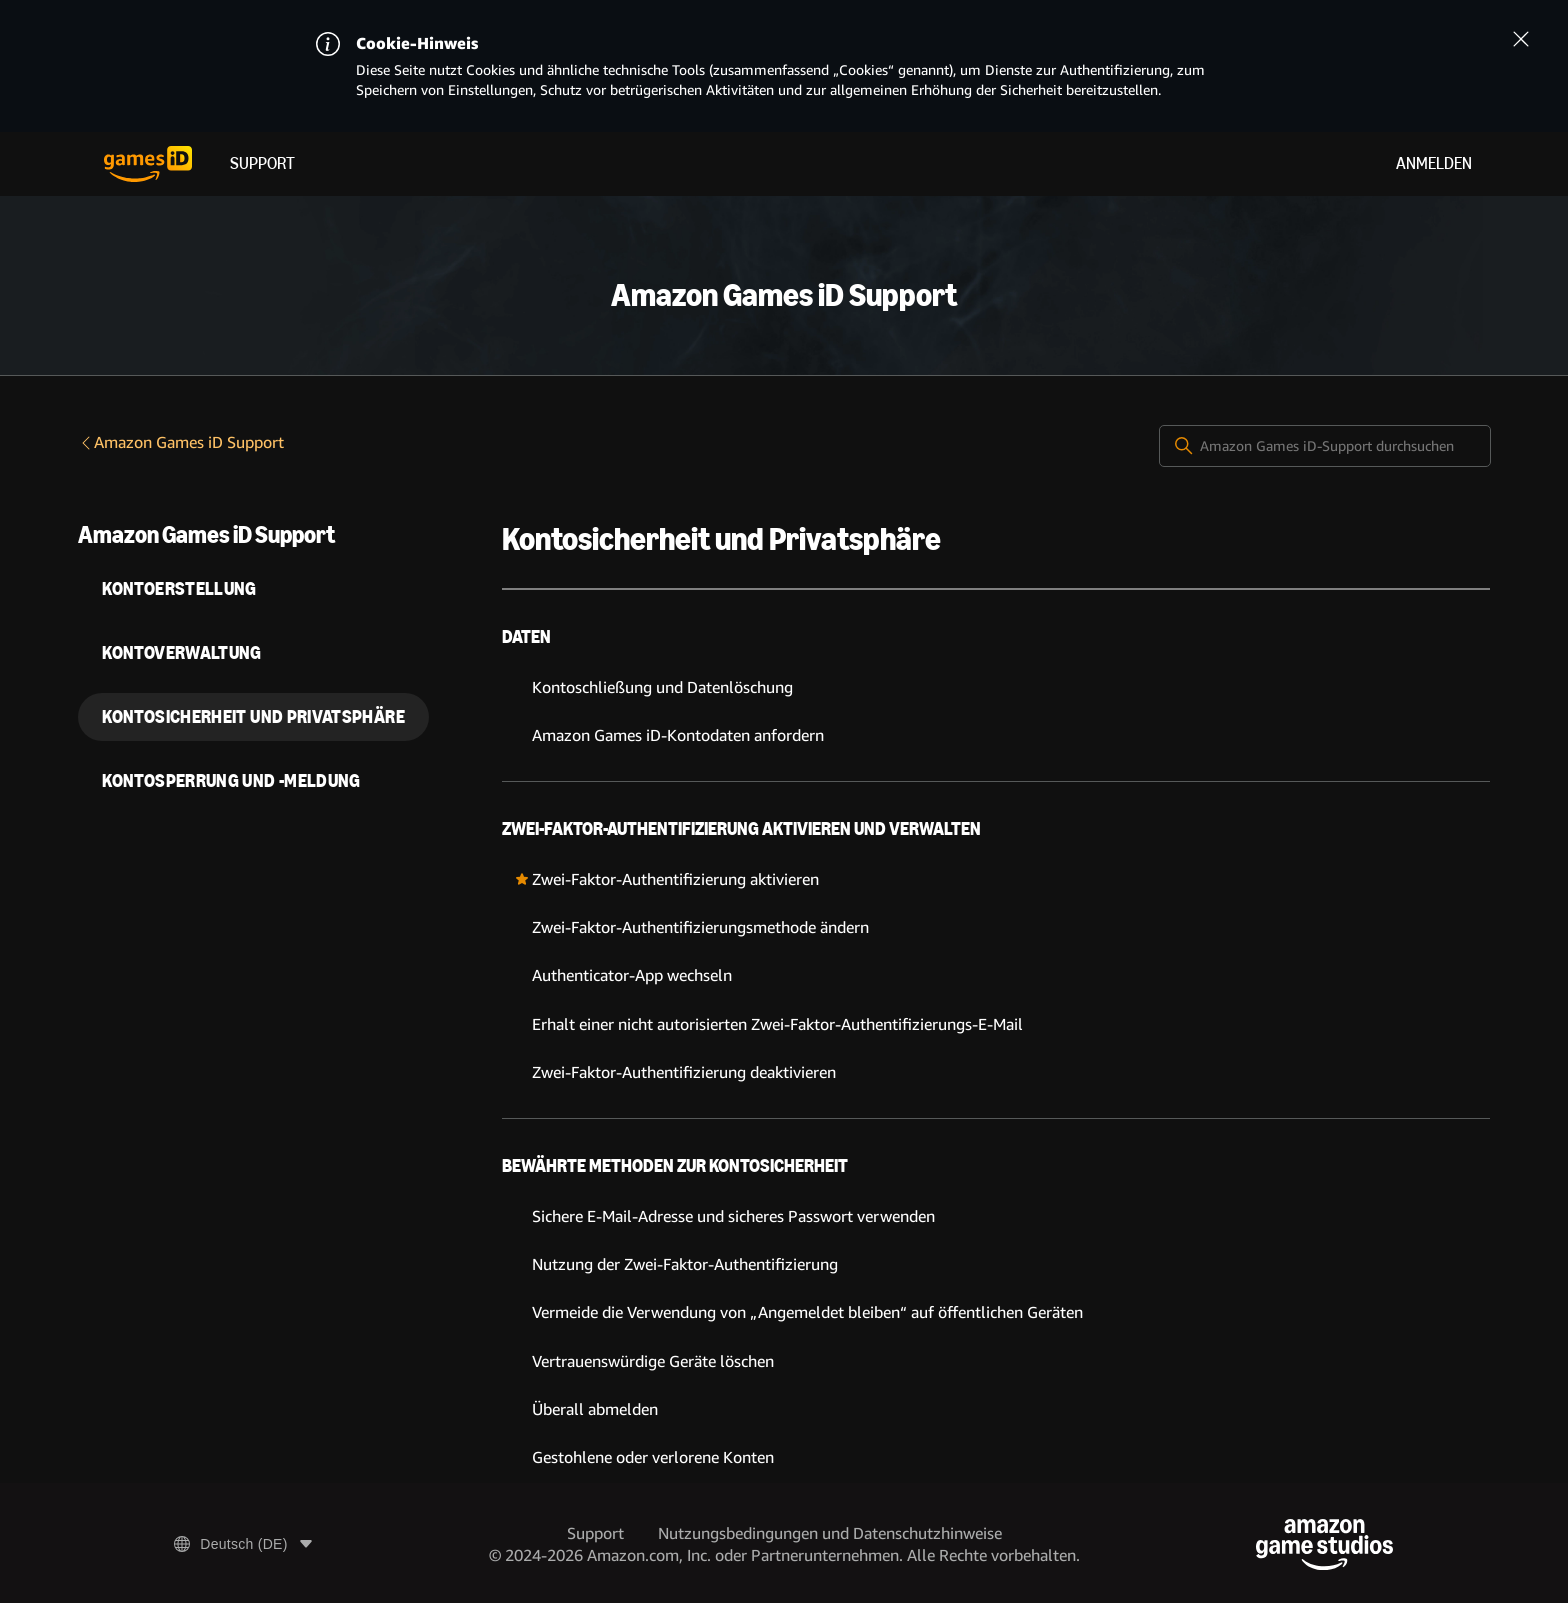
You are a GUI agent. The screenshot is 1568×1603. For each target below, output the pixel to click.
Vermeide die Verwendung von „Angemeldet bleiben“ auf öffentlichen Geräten (807, 1312)
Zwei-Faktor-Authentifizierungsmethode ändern (700, 927)
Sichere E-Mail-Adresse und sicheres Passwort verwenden (733, 1216)
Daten (526, 637)
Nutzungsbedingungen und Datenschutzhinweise (830, 1533)
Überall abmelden (595, 1409)
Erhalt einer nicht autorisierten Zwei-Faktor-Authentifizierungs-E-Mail (777, 1024)
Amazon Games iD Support (181, 442)
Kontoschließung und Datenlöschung (662, 687)
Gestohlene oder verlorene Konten (653, 1457)
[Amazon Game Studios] (1324, 1544)
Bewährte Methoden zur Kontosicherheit (675, 1166)
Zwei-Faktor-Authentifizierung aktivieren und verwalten (741, 829)
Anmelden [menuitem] (1434, 163)
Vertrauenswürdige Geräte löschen (653, 1361)
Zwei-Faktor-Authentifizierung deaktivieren (684, 1072)
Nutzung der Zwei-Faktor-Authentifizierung (685, 1264)
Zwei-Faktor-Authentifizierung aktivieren (675, 879)
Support (262, 163)
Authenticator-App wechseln (632, 975)
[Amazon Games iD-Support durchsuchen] (1325, 446)
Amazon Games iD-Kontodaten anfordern (678, 735)
